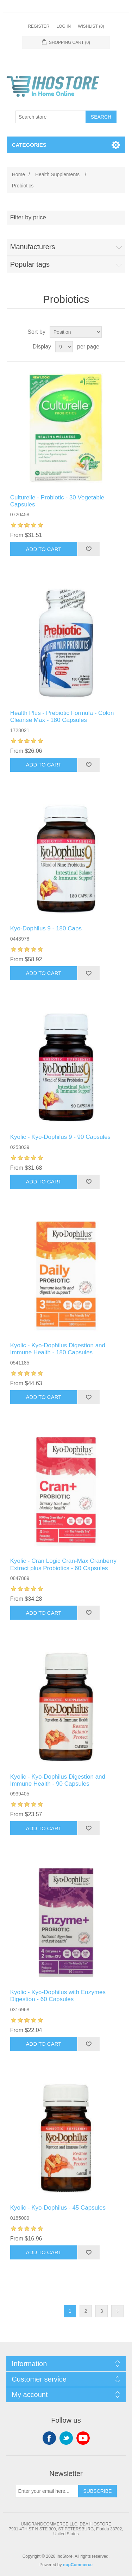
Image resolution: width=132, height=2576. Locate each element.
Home (18, 174)
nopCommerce (78, 2564)
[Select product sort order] (76, 332)
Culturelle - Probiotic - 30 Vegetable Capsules (57, 501)
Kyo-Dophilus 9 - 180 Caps (46, 928)
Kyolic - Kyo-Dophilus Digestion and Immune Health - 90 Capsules (57, 1780)
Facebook (49, 2438)
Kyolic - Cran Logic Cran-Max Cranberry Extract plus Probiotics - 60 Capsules (63, 1564)
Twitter (66, 2438)
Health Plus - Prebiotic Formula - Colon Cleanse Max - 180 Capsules (62, 716)
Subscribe (97, 2491)
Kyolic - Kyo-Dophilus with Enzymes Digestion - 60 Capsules (58, 1996)
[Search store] (50, 117)
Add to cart (44, 549)
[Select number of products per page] (64, 346)
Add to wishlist (88, 549)
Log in (63, 26)
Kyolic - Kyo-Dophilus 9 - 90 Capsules (60, 1137)
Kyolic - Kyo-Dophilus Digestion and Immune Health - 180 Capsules (57, 1349)
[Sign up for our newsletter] (46, 2491)
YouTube (83, 2438)
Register (38, 26)
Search (101, 117)
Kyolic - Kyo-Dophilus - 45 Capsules (58, 2207)
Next (117, 2311)
